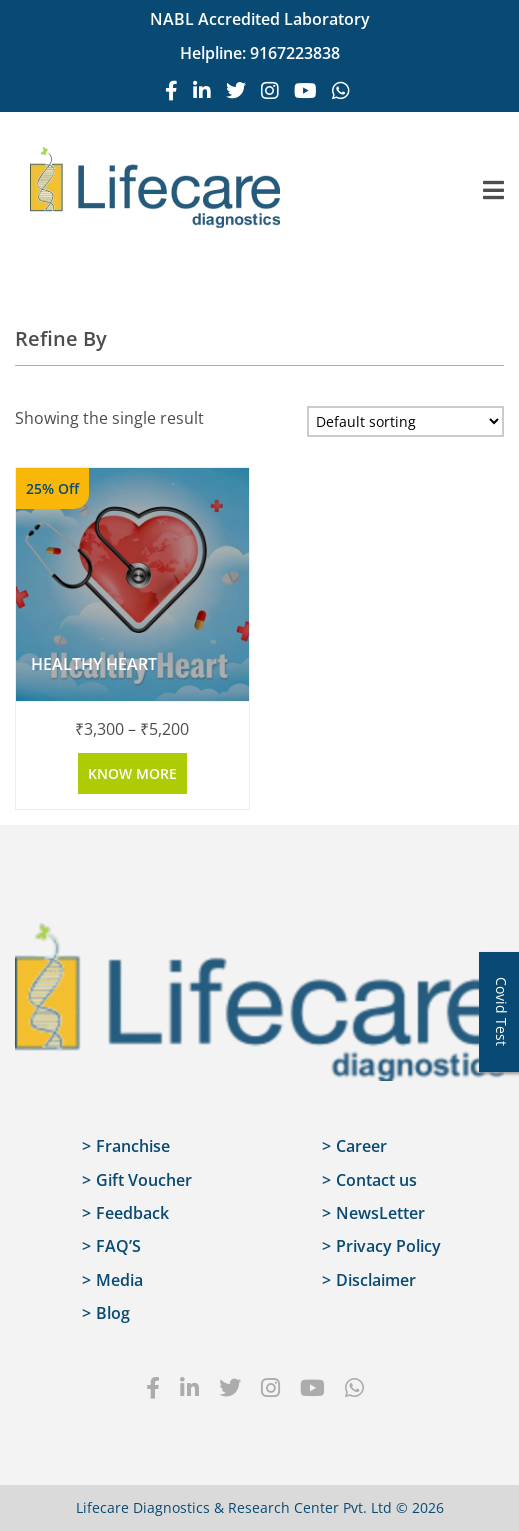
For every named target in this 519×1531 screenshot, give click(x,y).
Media (119, 1280)
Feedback (132, 1213)
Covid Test (501, 1011)
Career (361, 1146)
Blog (113, 1313)
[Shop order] (405, 421)
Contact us (376, 1180)
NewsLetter (380, 1213)
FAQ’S (118, 1246)
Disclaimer (376, 1280)
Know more (132, 773)
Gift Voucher (144, 1180)
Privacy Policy (388, 1246)
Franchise (133, 1146)
